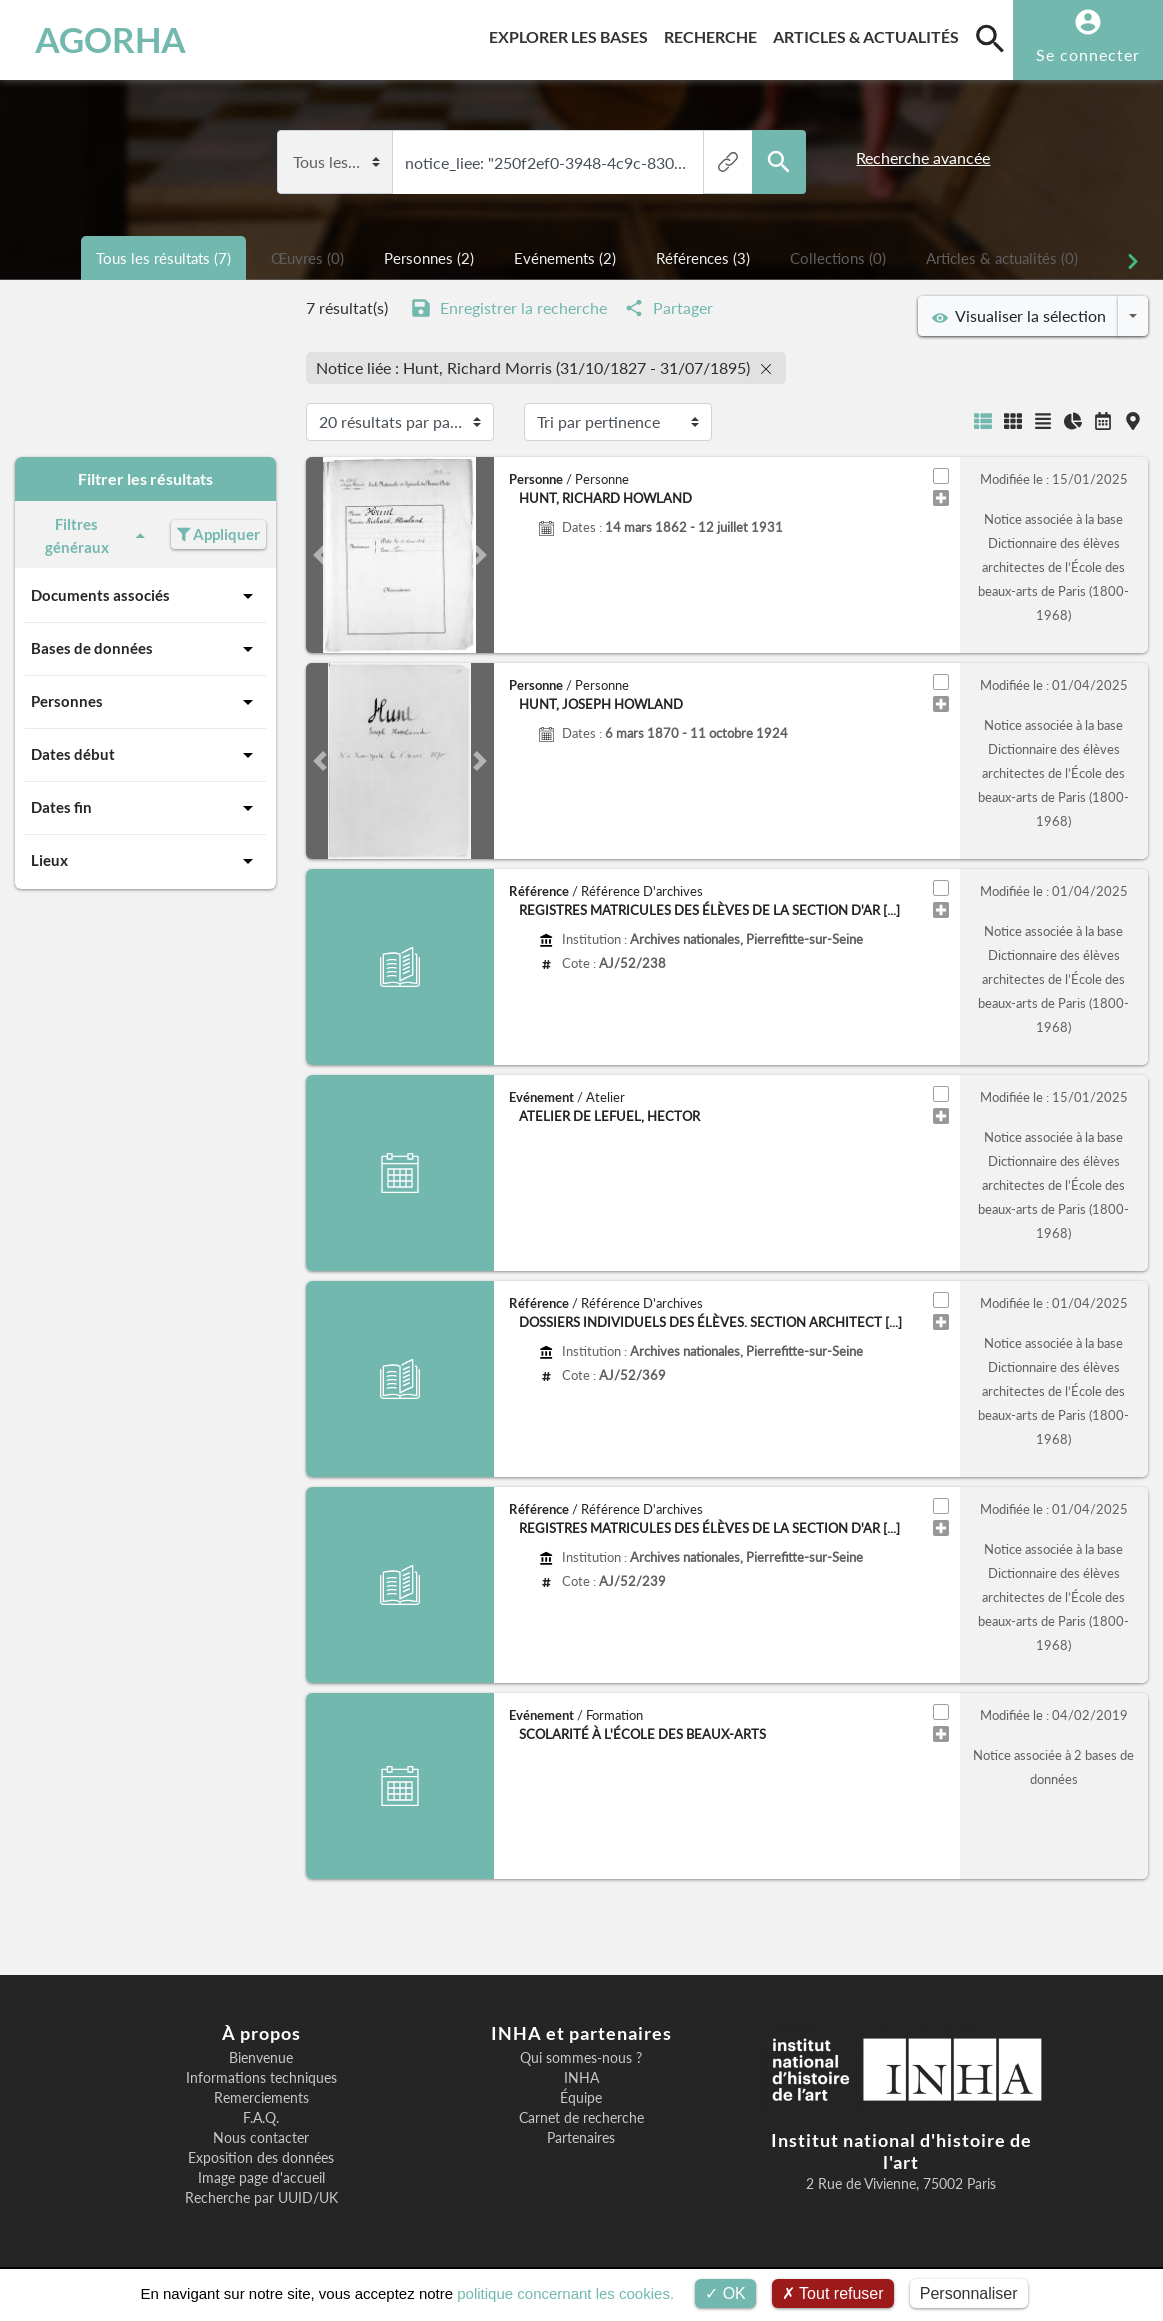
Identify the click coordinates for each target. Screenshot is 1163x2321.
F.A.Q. (261, 2118)
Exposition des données (261, 2158)
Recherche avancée (923, 157)
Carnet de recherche (581, 2118)
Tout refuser (833, 2293)
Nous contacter (261, 2138)
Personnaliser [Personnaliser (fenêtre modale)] (969, 2293)
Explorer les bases (572, 33)
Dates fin (145, 808)
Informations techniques (261, 2078)
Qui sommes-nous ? (581, 2058)
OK (725, 2293)
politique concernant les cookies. (565, 2293)
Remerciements (261, 2098)
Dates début (145, 755)
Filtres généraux (98, 535)
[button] (320, 555)
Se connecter (1088, 54)
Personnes (145, 702)
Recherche (714, 33)
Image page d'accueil (261, 2178)
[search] (990, 38)
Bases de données (145, 649)
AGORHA (110, 40)
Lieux (145, 861)
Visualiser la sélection (1019, 316)
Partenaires (581, 2138)
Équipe (581, 2098)
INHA (581, 2078)
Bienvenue (261, 2058)
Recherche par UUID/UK (261, 2198)
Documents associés (145, 596)
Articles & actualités (870, 33)
